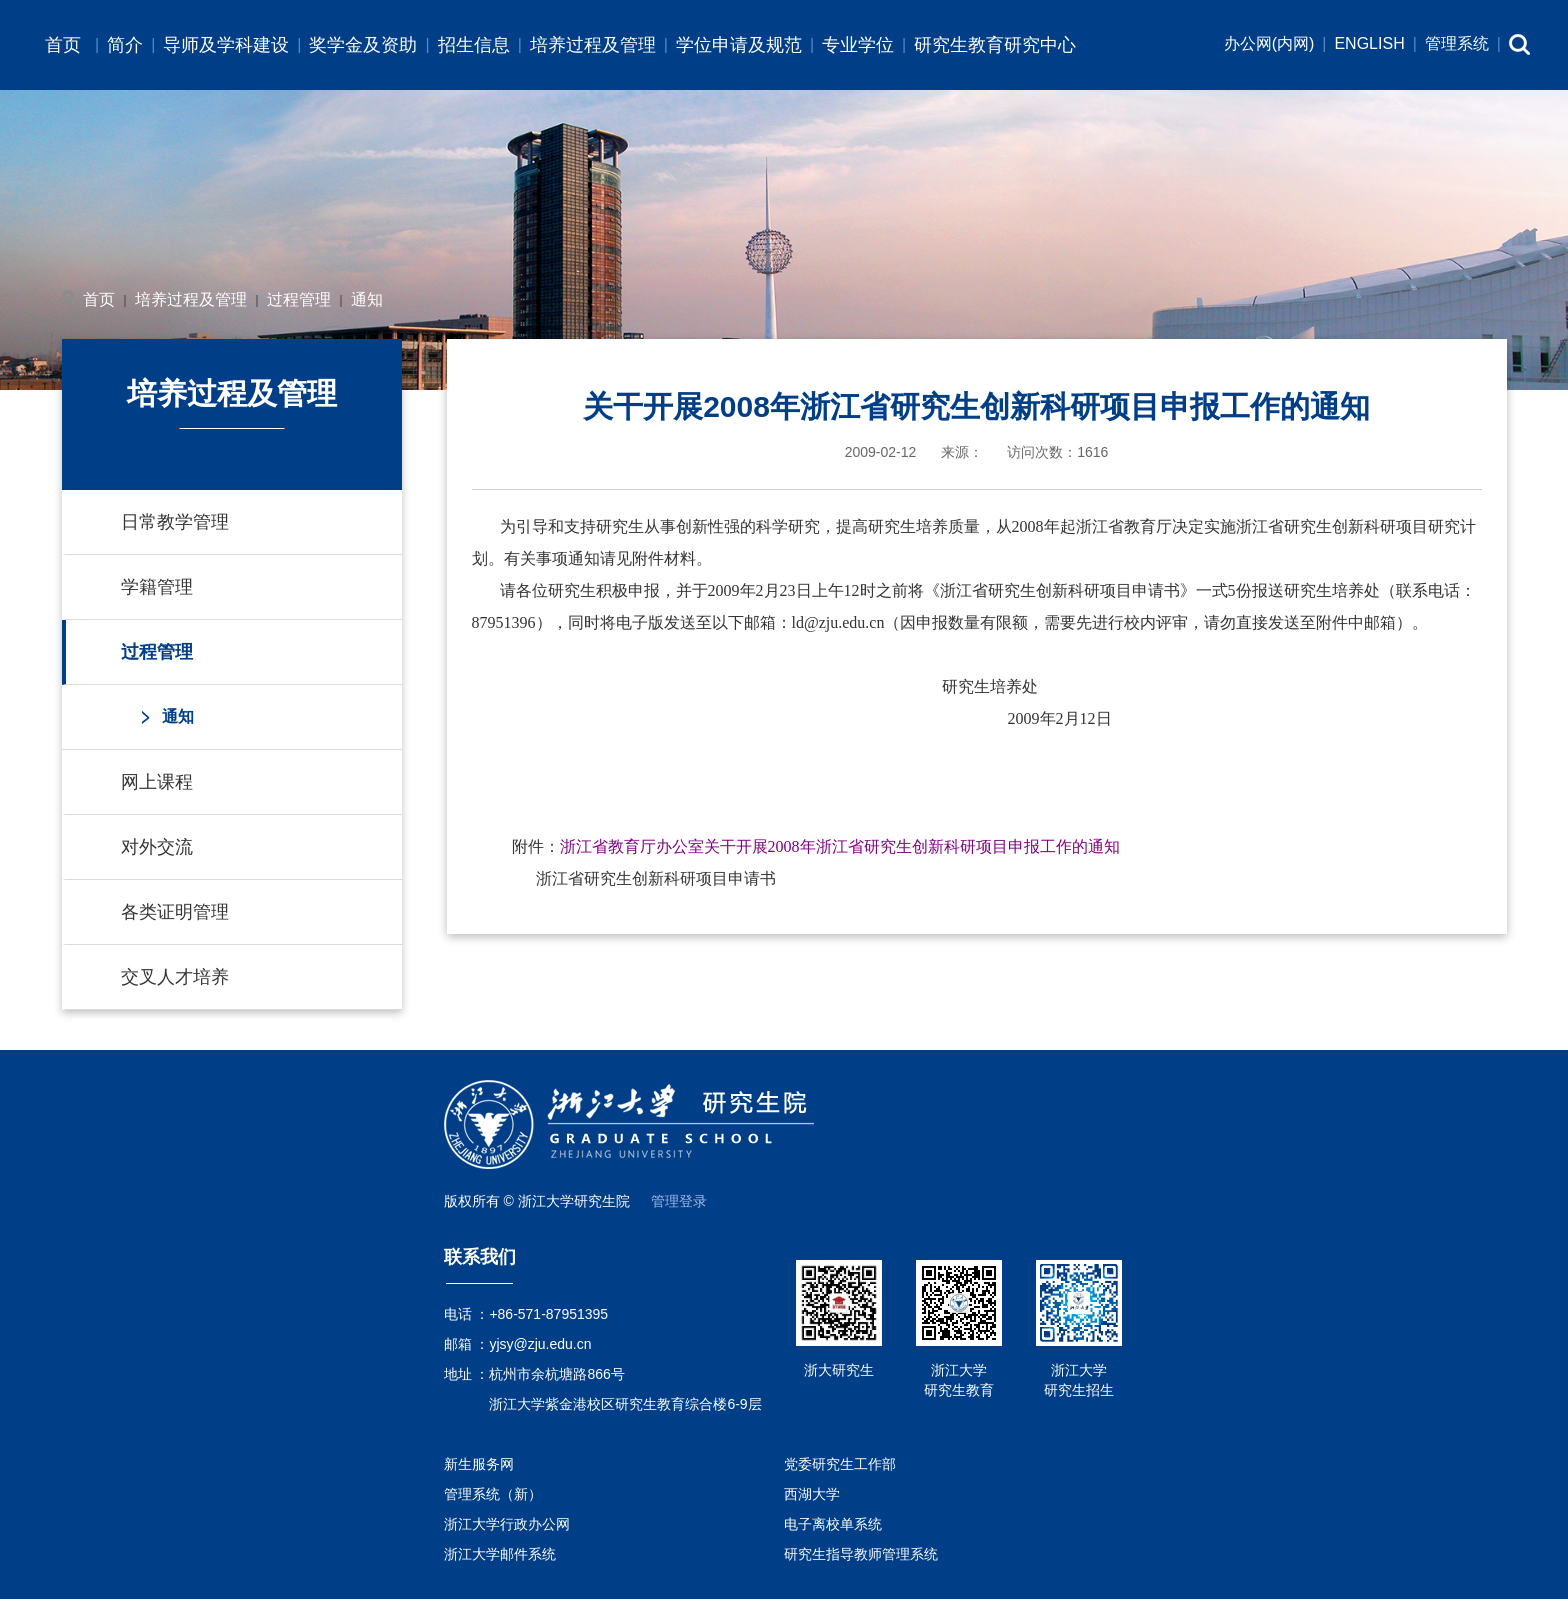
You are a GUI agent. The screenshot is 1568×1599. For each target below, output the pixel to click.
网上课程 (157, 782)
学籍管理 (157, 587)
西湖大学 (812, 1494)
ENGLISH (1369, 43)
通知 (367, 299)
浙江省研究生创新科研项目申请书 (656, 878)
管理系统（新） (493, 1494)
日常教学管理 (175, 522)
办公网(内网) (1269, 43)
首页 (63, 45)
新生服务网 (479, 1464)
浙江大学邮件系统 (500, 1554)
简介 (125, 45)
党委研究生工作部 (840, 1464)
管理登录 (679, 1201)
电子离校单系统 (833, 1524)
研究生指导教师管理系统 (861, 1554)
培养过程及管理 (593, 45)
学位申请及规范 (739, 45)
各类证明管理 (175, 912)
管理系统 (1457, 43)
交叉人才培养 (175, 977)
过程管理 (299, 299)
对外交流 (157, 847)
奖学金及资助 (363, 45)
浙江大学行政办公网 (507, 1524)
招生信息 (474, 45)
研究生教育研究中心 (995, 45)
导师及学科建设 (226, 45)
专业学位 (858, 45)
